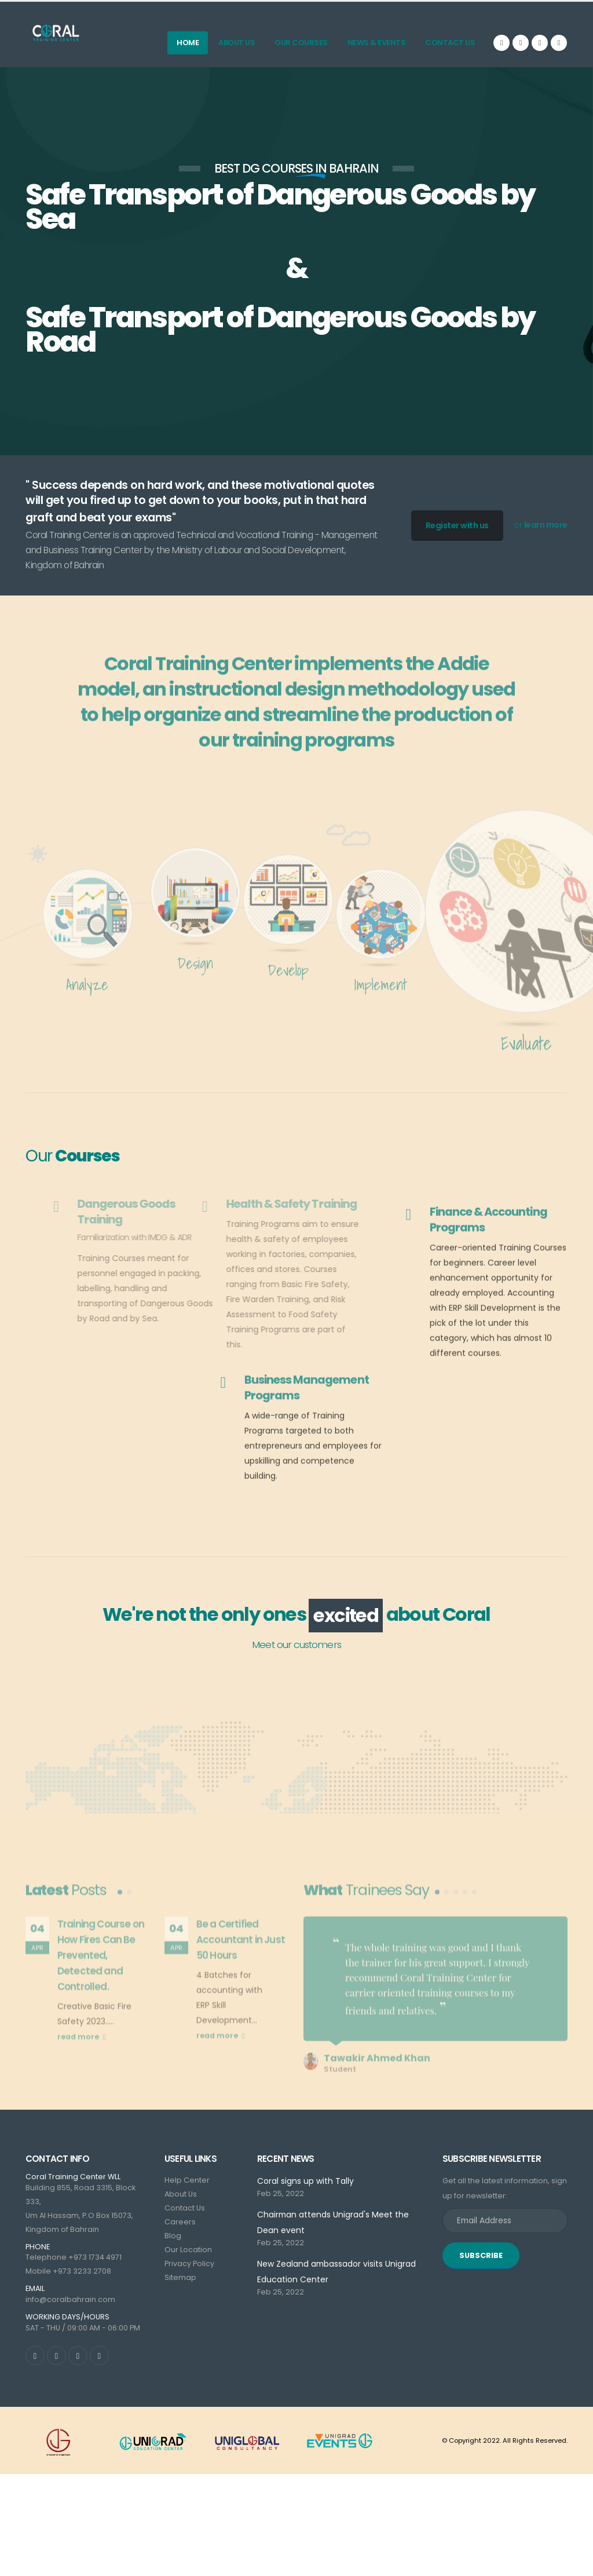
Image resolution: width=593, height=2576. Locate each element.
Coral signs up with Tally (305, 2184)
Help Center (187, 2183)
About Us (236, 42)
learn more (546, 525)
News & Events (376, 42)
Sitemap (180, 2280)
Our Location (188, 2252)
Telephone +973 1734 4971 (73, 2260)
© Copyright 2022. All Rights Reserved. (505, 2442)
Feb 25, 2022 (280, 2196)
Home (188, 42)
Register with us (457, 525)
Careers (180, 2225)
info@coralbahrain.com (70, 2302)
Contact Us (450, 42)
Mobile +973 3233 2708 (68, 2274)
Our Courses (301, 42)
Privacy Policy (189, 2266)
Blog (172, 2239)
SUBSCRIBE (481, 2258)
